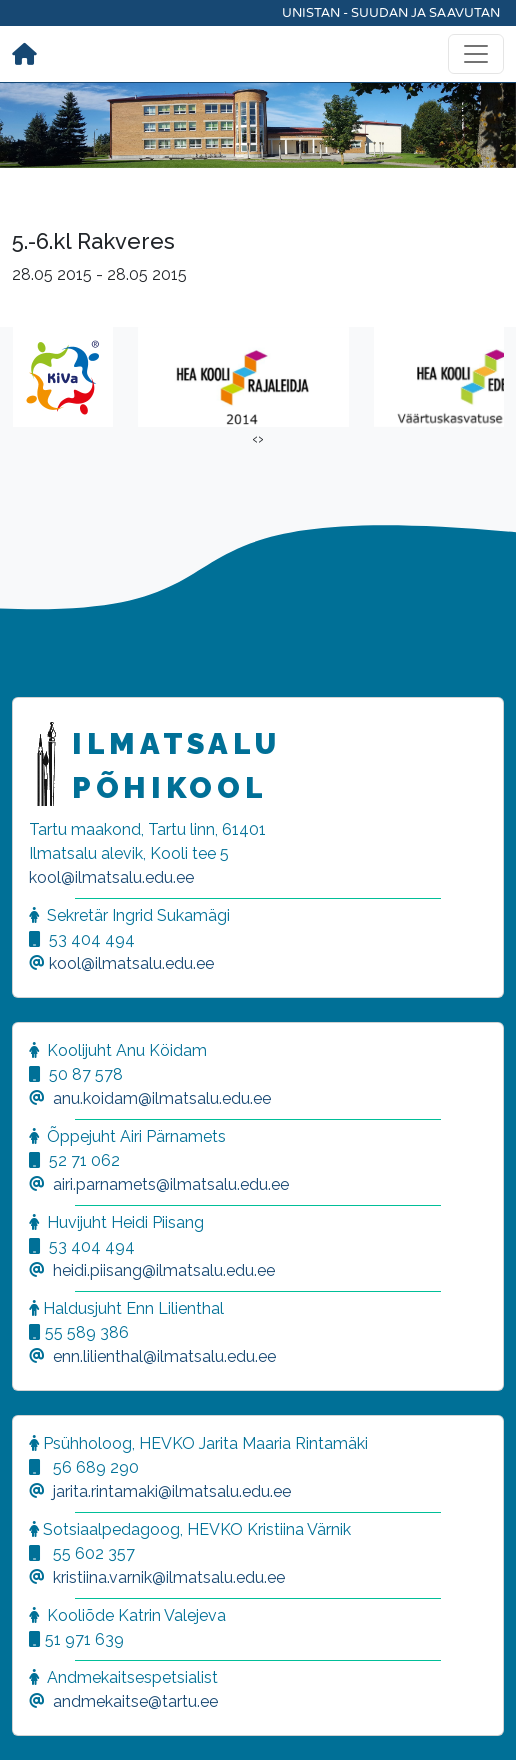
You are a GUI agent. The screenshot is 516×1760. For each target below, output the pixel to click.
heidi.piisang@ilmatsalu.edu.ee (164, 1270)
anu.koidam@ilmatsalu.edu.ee (162, 1098)
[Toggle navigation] (476, 54)
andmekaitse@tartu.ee (135, 1701)
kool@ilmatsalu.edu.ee (111, 877)
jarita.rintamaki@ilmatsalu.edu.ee (172, 1491)
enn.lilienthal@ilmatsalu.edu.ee (164, 1356)
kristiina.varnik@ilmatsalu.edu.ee (169, 1577)
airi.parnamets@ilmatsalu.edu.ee (171, 1184)
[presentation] (255, 439)
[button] (40, 1720)
